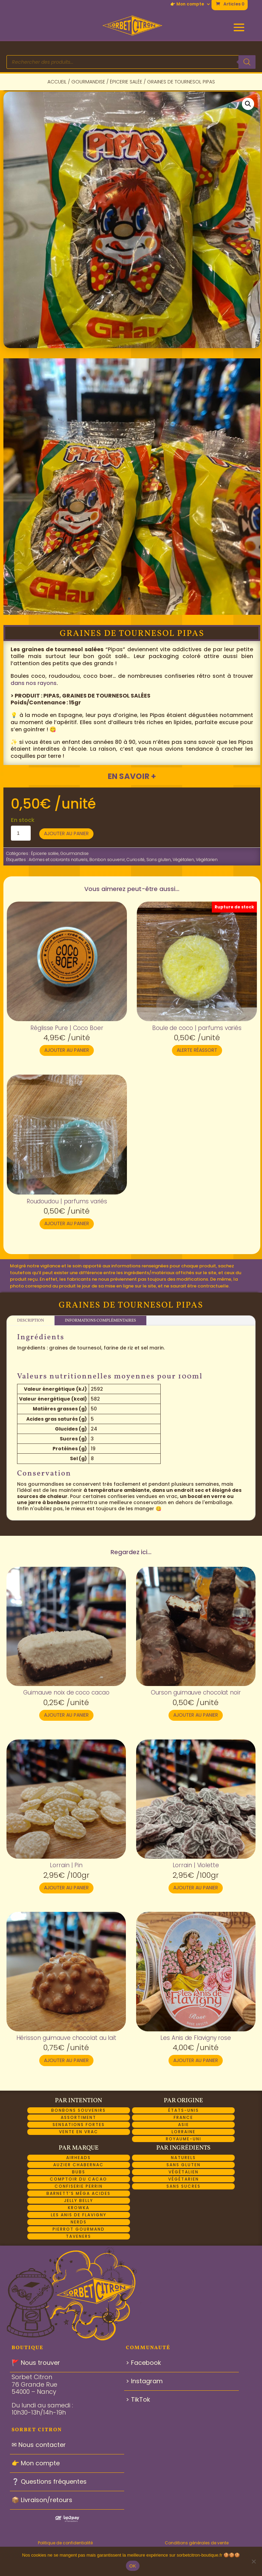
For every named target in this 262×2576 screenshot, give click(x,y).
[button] (248, 104)
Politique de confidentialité (65, 2543)
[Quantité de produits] (21, 833)
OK (132, 2566)
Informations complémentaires (100, 1320)
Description (30, 1320)
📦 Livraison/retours (42, 2500)
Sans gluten (158, 859)
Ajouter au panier (66, 833)
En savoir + (132, 776)
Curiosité (136, 859)
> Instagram (144, 2381)
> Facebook (143, 2362)
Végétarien (207, 859)
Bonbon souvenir (107, 859)
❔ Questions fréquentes (49, 2481)
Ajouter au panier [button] (66, 1050)
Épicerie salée (126, 81)
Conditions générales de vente (197, 2543)
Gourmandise (88, 81)
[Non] (253, 2561)
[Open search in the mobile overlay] (131, 62)
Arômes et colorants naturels (58, 859)
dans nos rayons (34, 683)
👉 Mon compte (187, 4)
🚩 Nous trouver (36, 2362)
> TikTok (138, 2399)
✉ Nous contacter (39, 2444)
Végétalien (183, 859)
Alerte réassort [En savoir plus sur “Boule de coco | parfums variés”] (197, 1050)
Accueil (57, 81)
